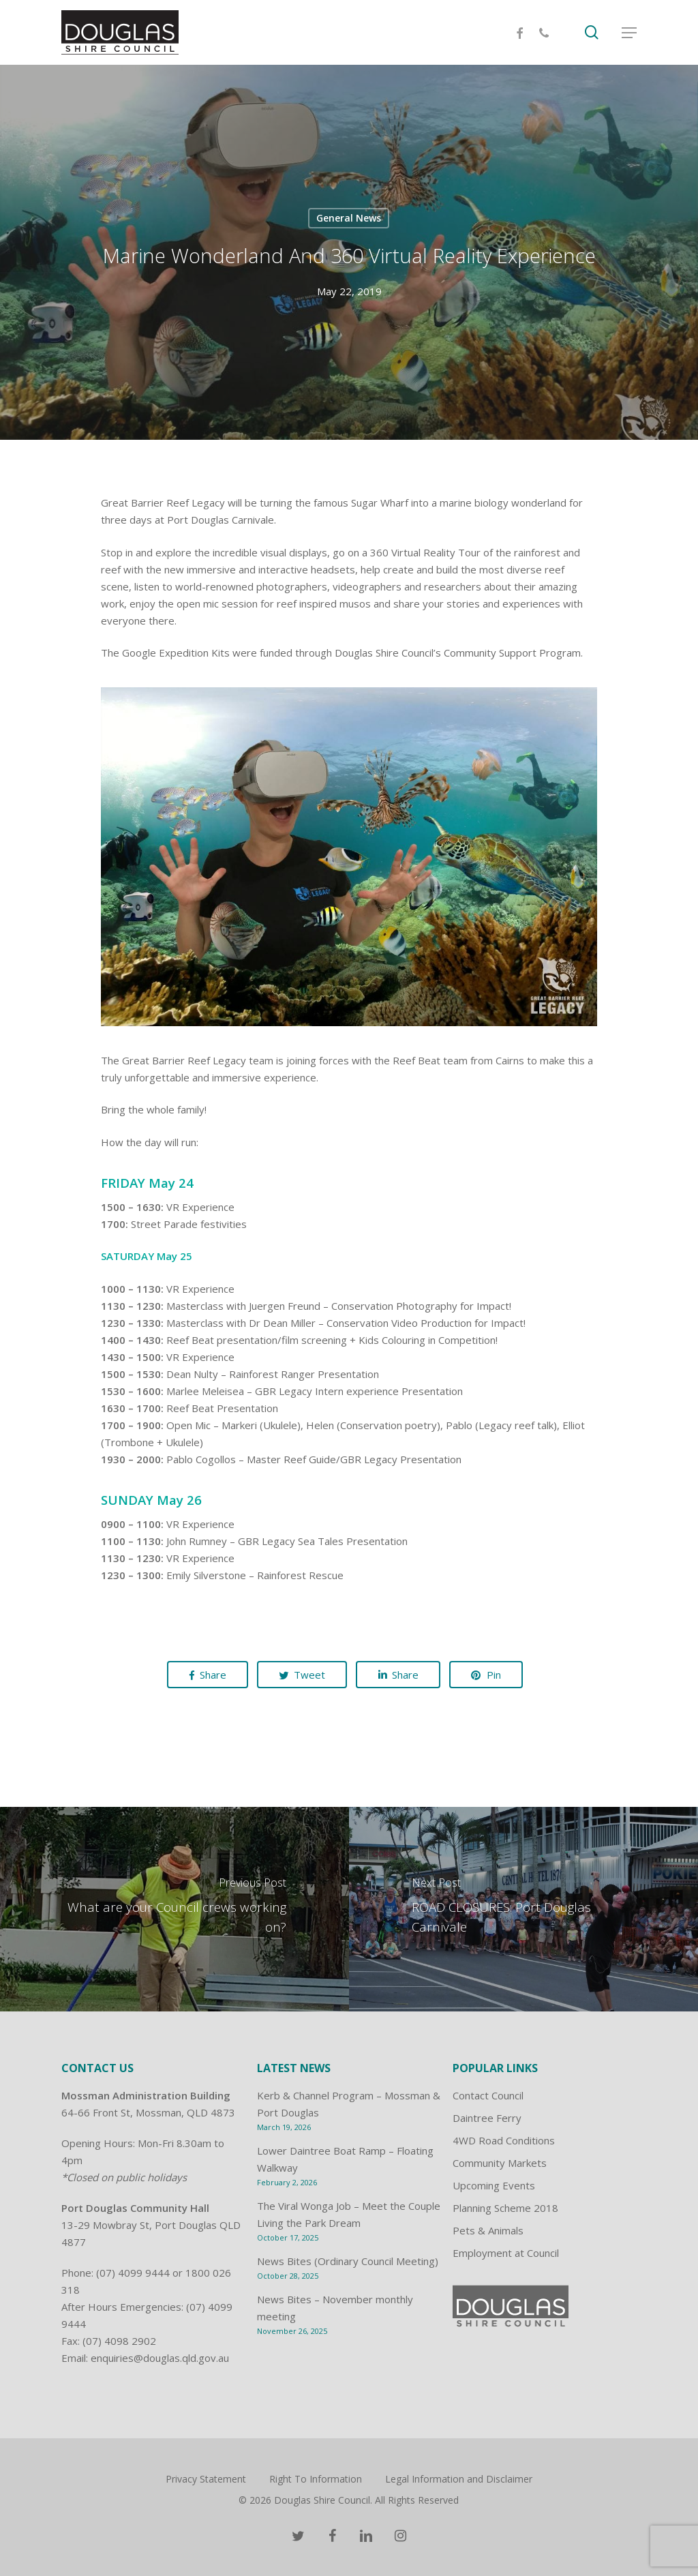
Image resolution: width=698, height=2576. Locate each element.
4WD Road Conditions (504, 2140)
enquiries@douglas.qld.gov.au (160, 2358)
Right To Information (315, 2478)
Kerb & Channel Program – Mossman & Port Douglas (348, 2103)
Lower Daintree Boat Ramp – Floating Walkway (345, 2159)
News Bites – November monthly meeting (335, 2307)
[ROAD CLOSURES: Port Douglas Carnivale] (523, 1909)
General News (348, 217)
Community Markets (500, 2163)
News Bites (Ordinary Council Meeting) (347, 2261)
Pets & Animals (488, 2230)
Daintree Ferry (487, 2118)
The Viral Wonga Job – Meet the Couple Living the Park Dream (348, 2214)
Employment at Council (506, 2253)
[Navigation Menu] (629, 33)
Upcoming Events (494, 2185)
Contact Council (488, 2095)
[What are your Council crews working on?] (174, 1909)
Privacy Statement (206, 2478)
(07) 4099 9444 (133, 2272)
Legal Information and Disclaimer (458, 2478)
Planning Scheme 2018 (505, 2208)
